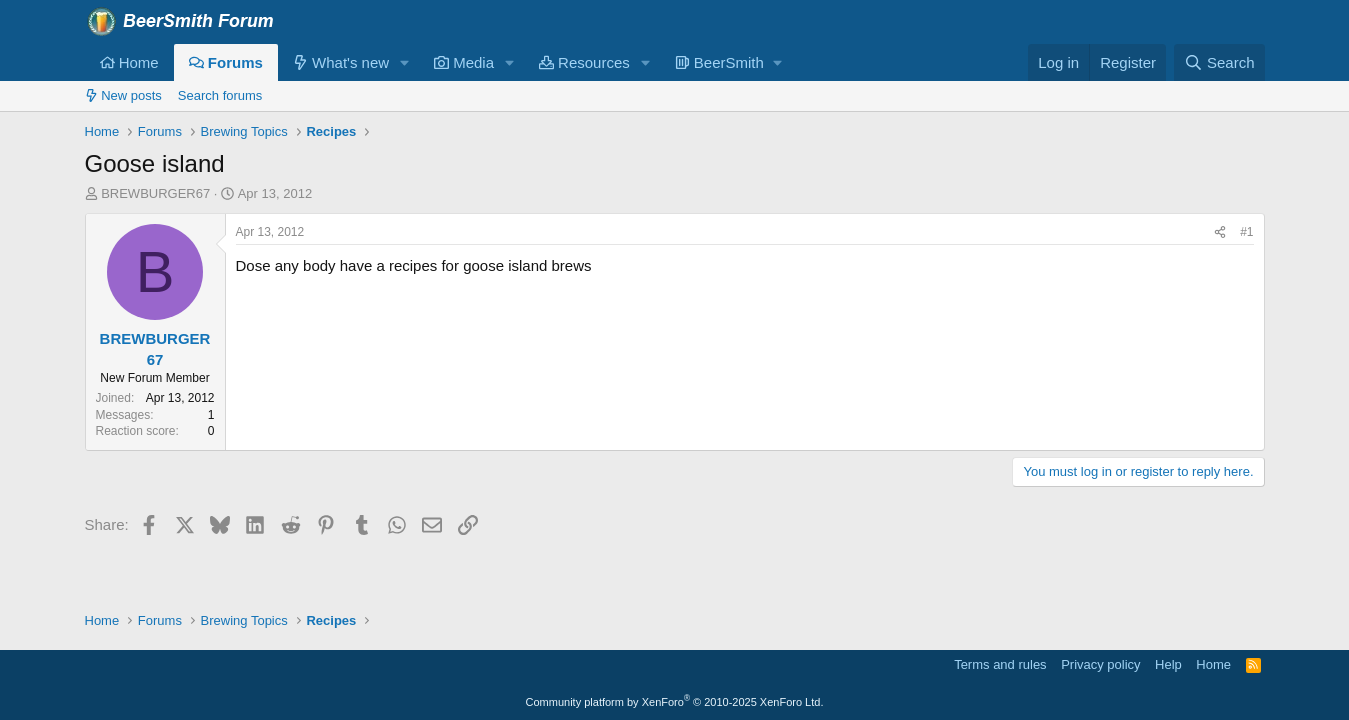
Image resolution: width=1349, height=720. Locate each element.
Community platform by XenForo (675, 702)
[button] (405, 62)
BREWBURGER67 (155, 193)
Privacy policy (1100, 664)
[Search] (1219, 62)
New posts (123, 95)
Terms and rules (1000, 664)
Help (1168, 664)
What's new (341, 62)
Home (129, 62)
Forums (226, 62)
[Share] (1220, 232)
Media (464, 62)
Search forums (220, 95)
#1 (1246, 232)
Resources (584, 62)
